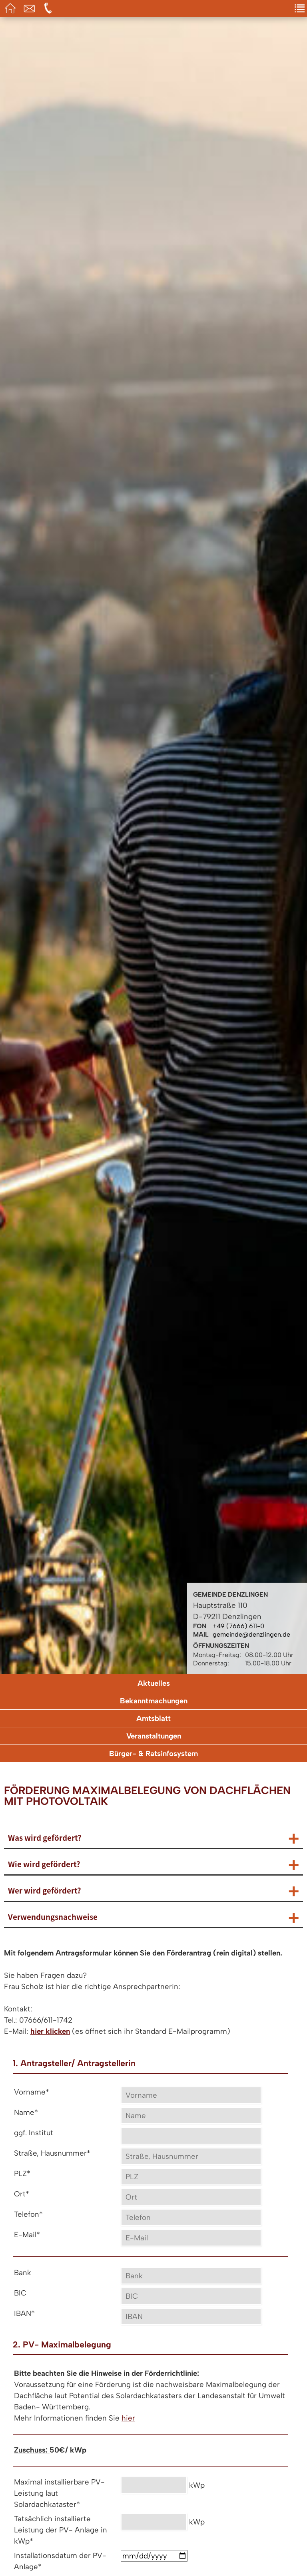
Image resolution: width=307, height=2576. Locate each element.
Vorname (31, 2092)
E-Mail (27, 2234)
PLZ (22, 2173)
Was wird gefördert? (45, 1837)
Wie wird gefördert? (44, 1864)
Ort (21, 2193)
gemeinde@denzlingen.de (251, 1634)
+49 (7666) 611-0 (238, 1626)
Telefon (28, 2214)
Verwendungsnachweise (53, 1916)
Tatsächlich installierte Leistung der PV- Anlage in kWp (60, 2530)
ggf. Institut (33, 2132)
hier (128, 2418)
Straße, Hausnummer (52, 2153)
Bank (22, 2272)
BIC (20, 2293)
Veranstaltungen (153, 1736)
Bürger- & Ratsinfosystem (153, 1753)
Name (26, 2112)
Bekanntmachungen (153, 1700)
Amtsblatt (153, 1718)
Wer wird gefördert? (44, 1890)
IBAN (24, 2313)
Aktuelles (154, 1683)
